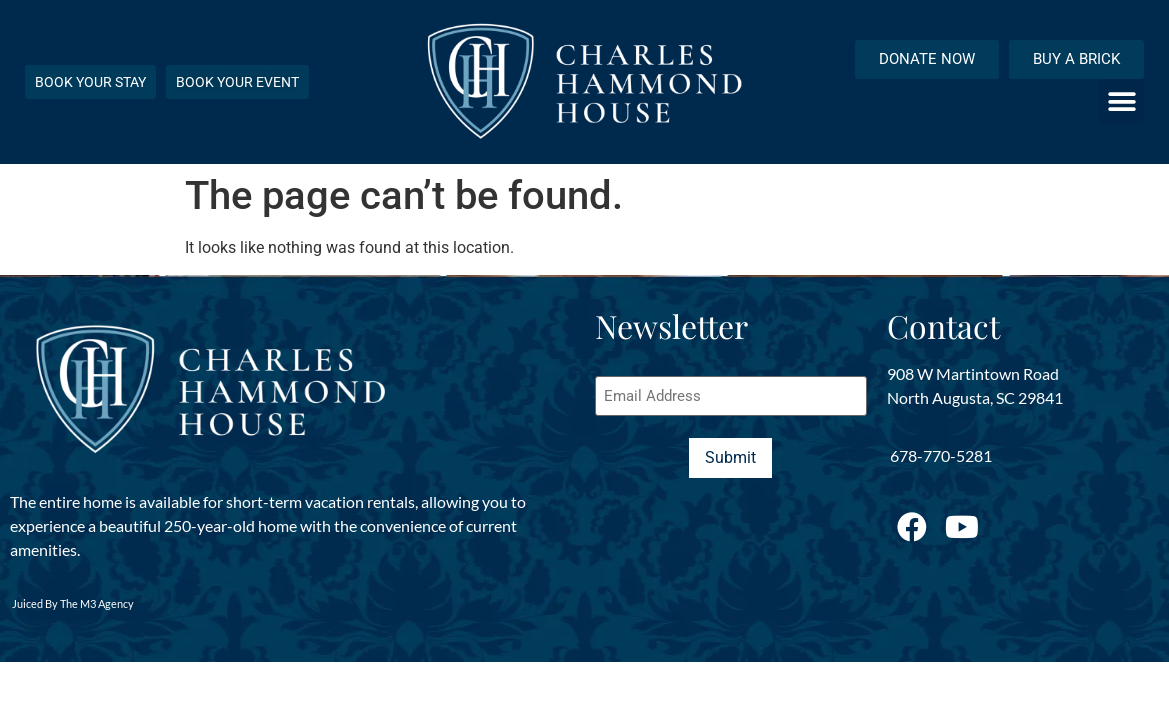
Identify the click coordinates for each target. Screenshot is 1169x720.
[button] (1121, 101)
